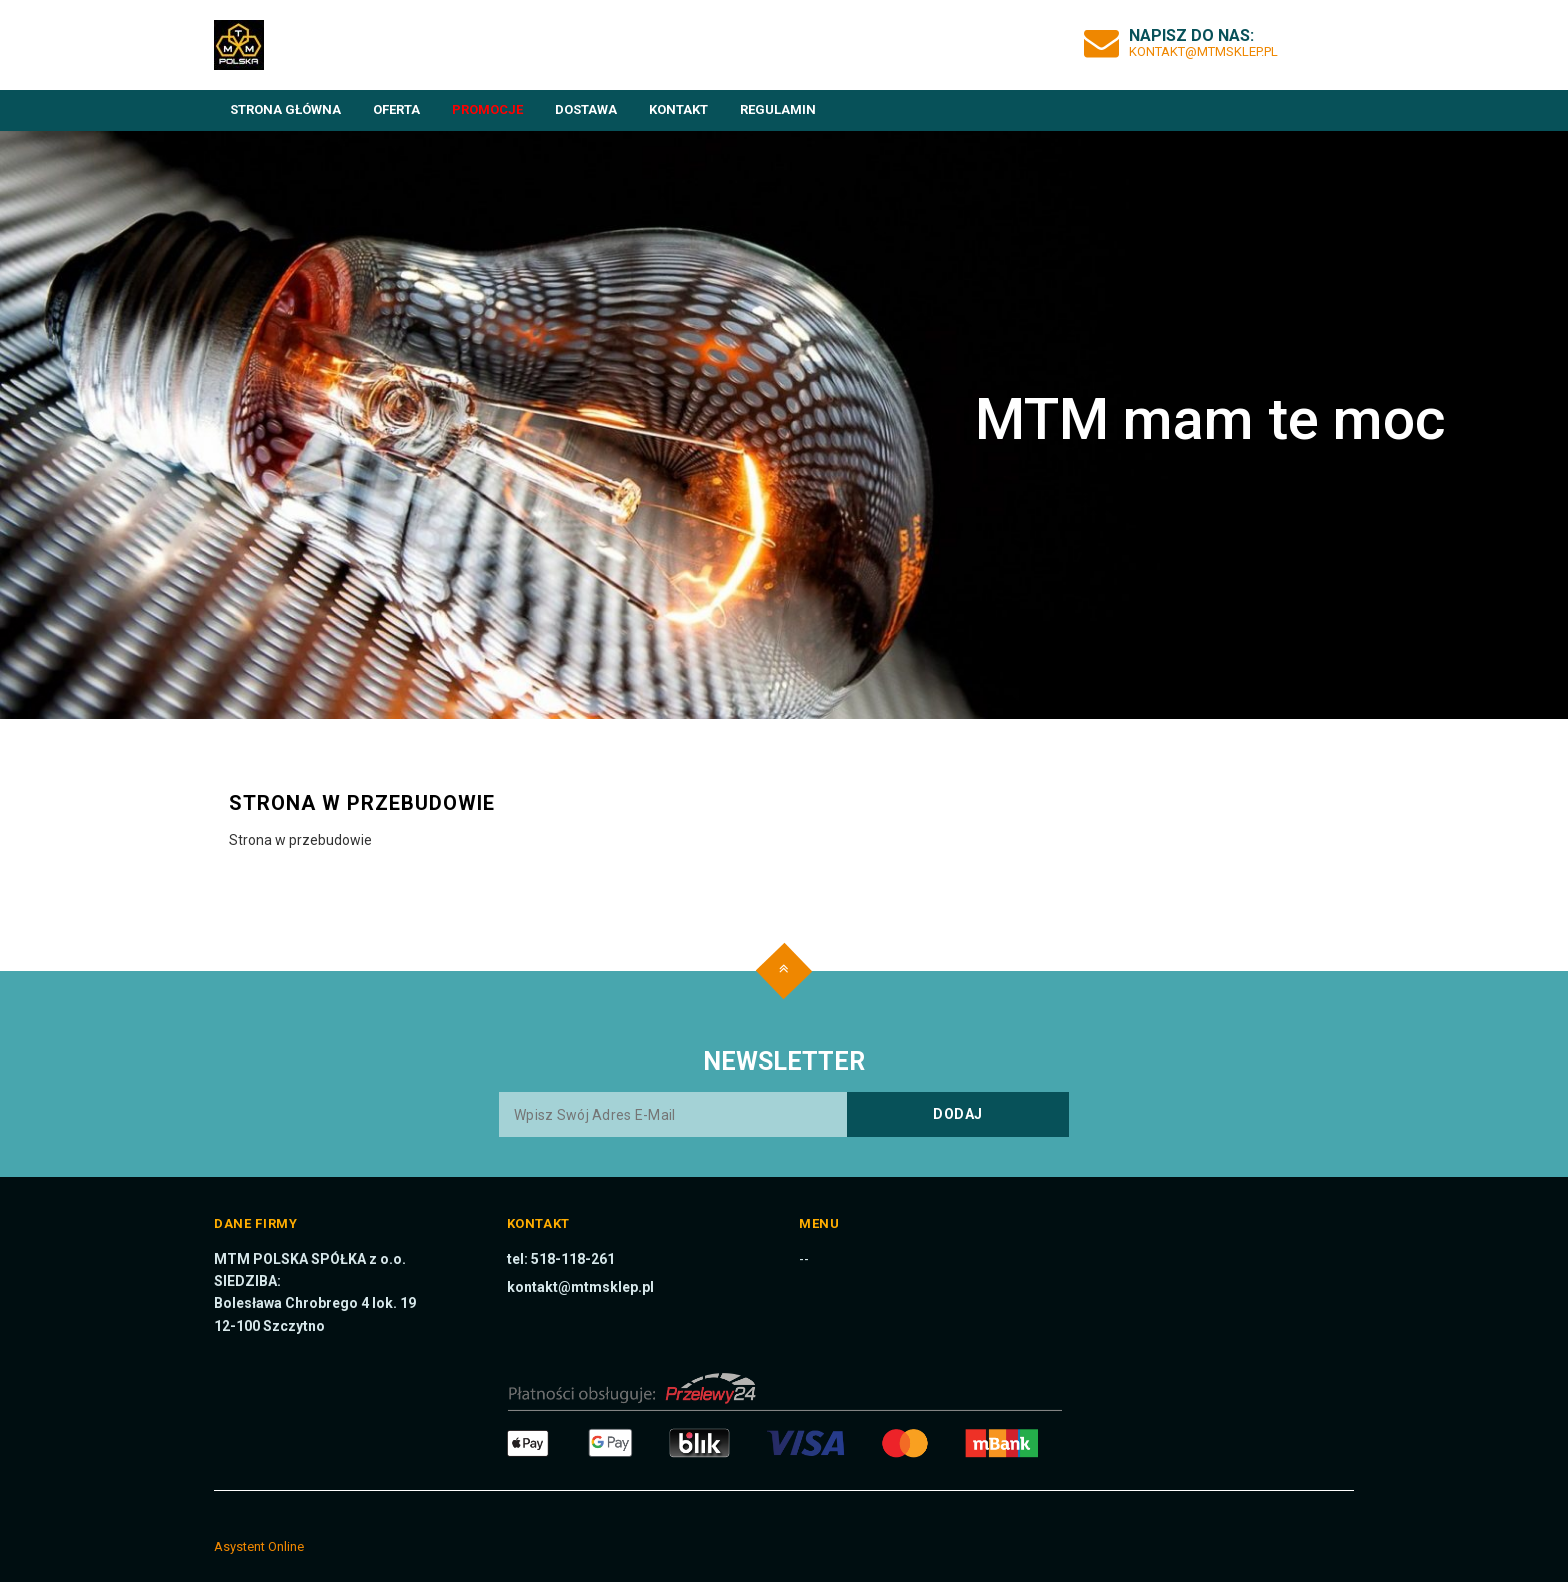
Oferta (396, 109)
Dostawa (586, 109)
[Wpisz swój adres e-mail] (784, 1114)
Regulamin (778, 109)
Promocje (487, 109)
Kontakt (678, 109)
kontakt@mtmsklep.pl (1203, 51)
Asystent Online (259, 1546)
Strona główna (285, 109)
